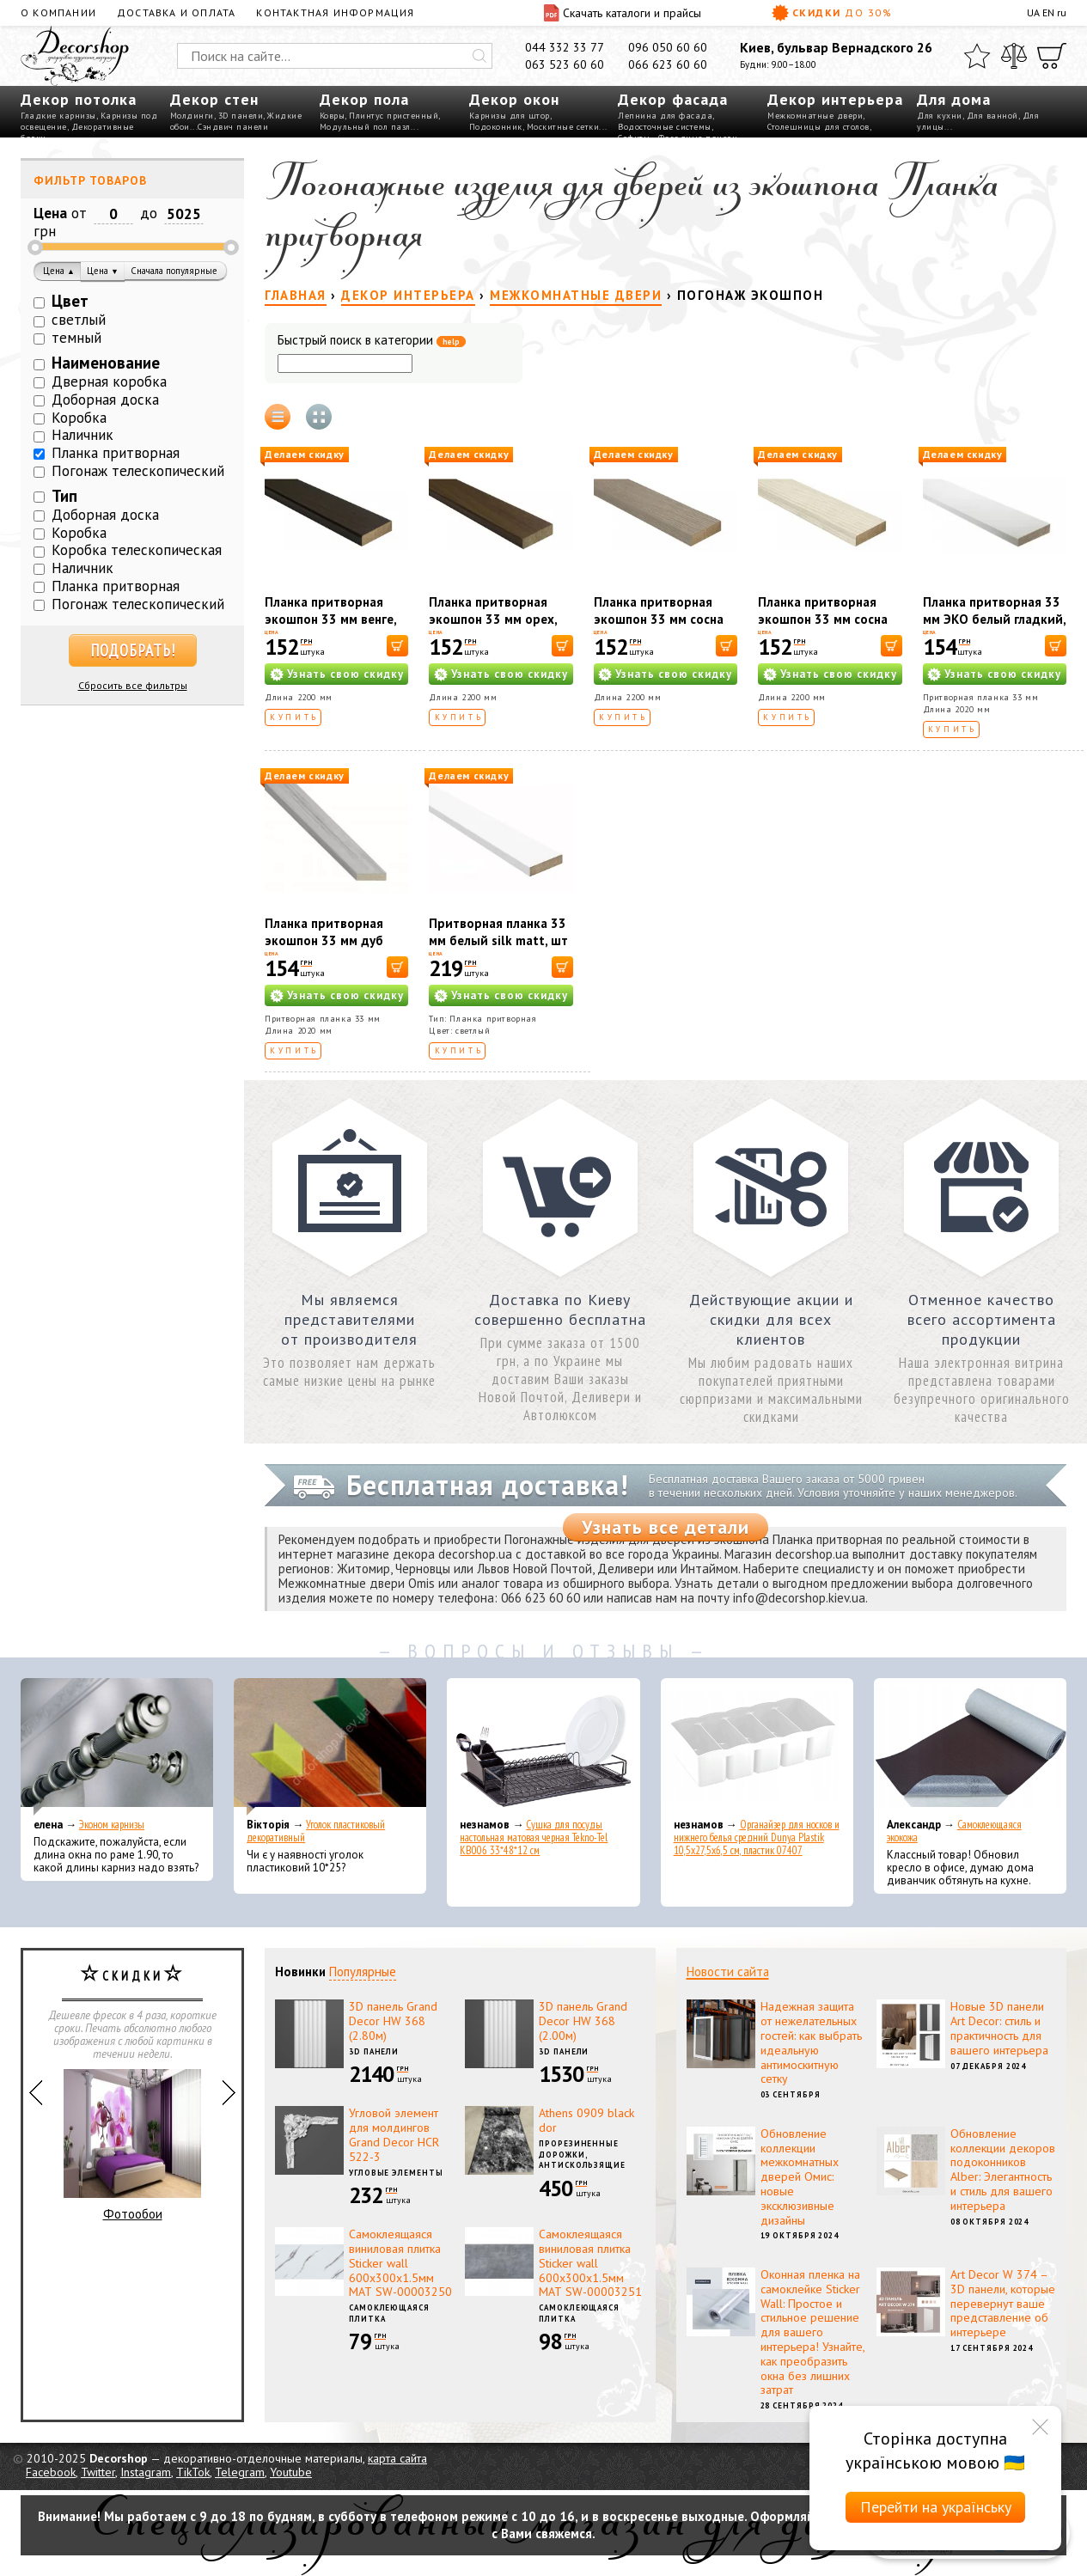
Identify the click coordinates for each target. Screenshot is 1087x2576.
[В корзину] (397, 645)
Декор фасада (673, 99)
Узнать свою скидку (345, 674)
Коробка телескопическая (137, 549)
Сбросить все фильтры (132, 685)
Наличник (82, 434)
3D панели (241, 115)
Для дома (954, 99)
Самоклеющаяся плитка (389, 2313)
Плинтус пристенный (393, 115)
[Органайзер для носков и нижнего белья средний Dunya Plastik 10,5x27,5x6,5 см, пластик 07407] (757, 1747)
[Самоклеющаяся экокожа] (970, 1747)
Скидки (832, 12)
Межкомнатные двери (815, 115)
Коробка (79, 417)
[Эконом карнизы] (117, 1747)
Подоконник (495, 126)
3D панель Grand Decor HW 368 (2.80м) (393, 2021)
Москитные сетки (563, 126)
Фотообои (132, 2145)
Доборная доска (105, 399)
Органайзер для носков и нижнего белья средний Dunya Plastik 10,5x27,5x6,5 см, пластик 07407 (757, 1837)
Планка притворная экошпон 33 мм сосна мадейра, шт (659, 619)
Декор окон (514, 99)
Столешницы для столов (818, 126)
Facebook (51, 2472)
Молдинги (192, 115)
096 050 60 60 (667, 47)
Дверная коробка (109, 381)
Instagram (145, 2472)
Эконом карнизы (111, 1824)
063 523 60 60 (564, 64)
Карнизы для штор (509, 115)
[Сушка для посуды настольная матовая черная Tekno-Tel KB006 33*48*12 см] (543, 1747)
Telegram (240, 2472)
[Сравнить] (1014, 56)
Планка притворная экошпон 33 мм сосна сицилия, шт (823, 619)
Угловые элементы (396, 2172)
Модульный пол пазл (365, 126)
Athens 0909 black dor (586, 2120)
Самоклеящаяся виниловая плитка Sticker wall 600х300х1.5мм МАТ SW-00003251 (590, 2262)
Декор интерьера (835, 99)
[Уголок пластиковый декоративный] (330, 1747)
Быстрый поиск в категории (372, 340)
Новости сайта (728, 1971)
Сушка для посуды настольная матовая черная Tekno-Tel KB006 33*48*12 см (534, 1837)
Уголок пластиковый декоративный (316, 1831)
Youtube (291, 2472)
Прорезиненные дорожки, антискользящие (582, 2154)
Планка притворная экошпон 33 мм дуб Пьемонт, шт (324, 940)
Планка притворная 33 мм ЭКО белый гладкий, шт (994, 619)
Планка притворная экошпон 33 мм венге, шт (330, 619)
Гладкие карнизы (58, 115)
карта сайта (397, 2458)
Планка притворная (116, 452)
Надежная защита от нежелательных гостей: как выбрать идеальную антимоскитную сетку (811, 2042)
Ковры (332, 115)
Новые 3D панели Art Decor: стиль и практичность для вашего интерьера (999, 2028)
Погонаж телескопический (138, 470)
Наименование (106, 362)
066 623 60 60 (667, 64)
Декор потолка (79, 99)
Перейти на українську (935, 2507)
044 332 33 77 (564, 47)
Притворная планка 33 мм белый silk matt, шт (498, 932)
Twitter (98, 2472)
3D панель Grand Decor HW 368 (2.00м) (583, 2021)
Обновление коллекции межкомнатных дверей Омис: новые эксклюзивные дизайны (799, 2177)
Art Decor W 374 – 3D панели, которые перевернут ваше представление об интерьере (1002, 2303)
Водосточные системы (664, 126)
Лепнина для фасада (665, 115)
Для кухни (939, 115)
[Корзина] (1051, 56)
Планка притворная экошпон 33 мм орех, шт (493, 619)
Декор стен (214, 99)
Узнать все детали (665, 1527)
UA (1033, 12)
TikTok (193, 2472)
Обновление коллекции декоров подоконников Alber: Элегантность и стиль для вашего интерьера (1002, 2169)
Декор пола (364, 99)
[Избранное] (977, 56)
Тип (64, 495)
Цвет (70, 300)
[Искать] (479, 56)
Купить (294, 717)
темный (76, 337)
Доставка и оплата (176, 12)
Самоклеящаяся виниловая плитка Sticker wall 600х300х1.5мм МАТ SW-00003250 (400, 2262)
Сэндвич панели (233, 126)
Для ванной (992, 115)
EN (1048, 12)
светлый (79, 319)
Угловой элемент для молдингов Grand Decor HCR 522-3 (394, 2134)
